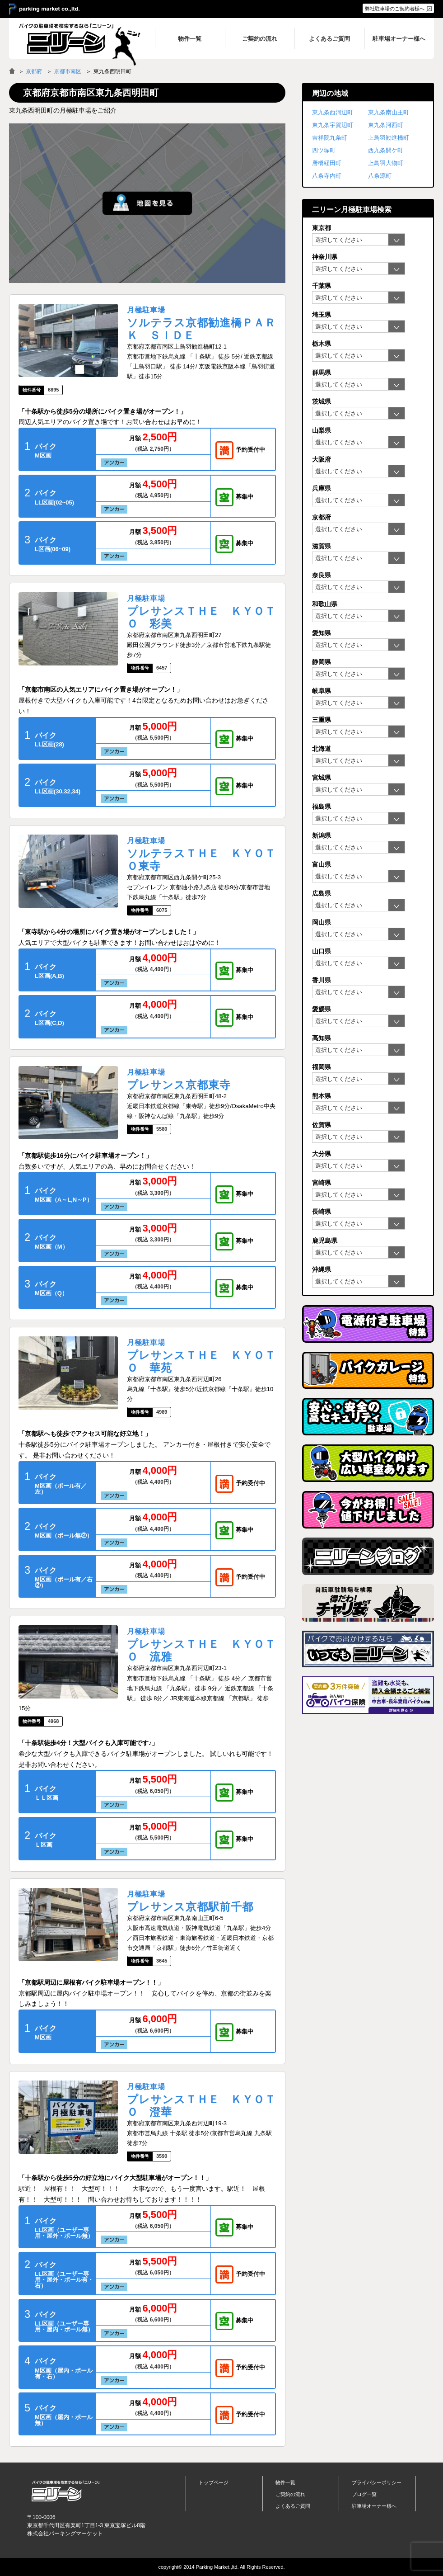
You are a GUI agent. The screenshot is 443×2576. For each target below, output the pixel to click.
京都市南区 (67, 71)
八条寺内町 (326, 175)
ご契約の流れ (290, 2494)
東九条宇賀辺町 (332, 125)
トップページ (213, 2482)
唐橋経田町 (326, 163)
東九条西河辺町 (332, 112)
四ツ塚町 (324, 150)
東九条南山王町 (388, 112)
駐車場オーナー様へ (374, 2506)
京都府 (34, 71)
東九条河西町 (385, 125)
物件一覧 (285, 2482)
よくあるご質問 (292, 2506)
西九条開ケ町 (385, 150)
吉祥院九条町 (329, 137)
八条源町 (380, 175)
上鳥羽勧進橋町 (388, 137)
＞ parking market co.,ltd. (44, 9)
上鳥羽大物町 (385, 163)
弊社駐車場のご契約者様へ (394, 8)
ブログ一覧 (364, 2494)
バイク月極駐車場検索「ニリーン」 (65, 2490)
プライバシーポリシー (376, 2482)
